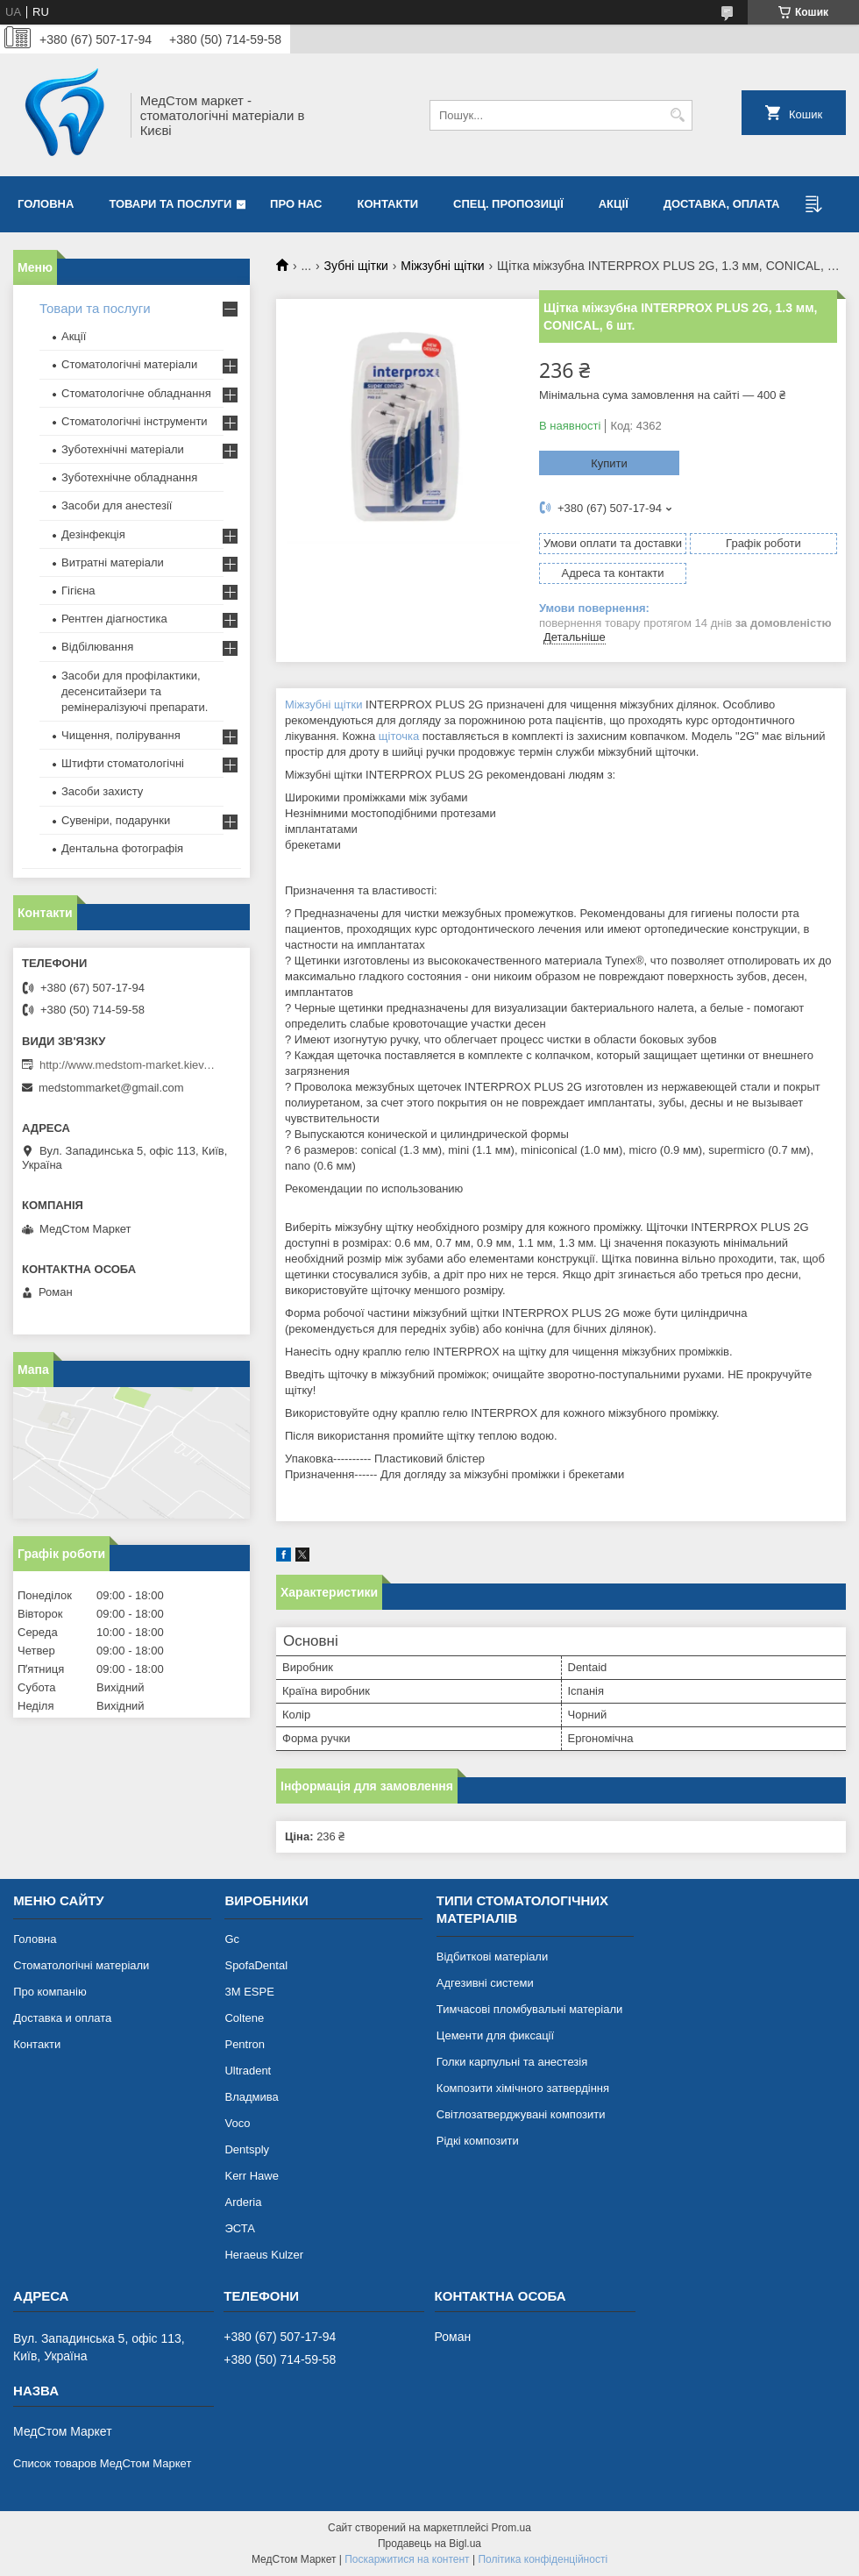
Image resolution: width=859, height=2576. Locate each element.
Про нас (296, 203)
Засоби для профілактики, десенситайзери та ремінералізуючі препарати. (134, 691)
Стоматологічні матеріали (129, 364)
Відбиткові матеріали (492, 1956)
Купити (609, 463)
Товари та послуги (170, 203)
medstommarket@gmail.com (111, 1087)
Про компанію (50, 1991)
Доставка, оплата (722, 203)
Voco (237, 2123)
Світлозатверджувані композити (521, 2114)
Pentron (244, 2044)
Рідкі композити (478, 2140)
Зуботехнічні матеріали (122, 449)
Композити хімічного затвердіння (523, 2088)
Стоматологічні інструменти (134, 421)
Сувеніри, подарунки (115, 820)
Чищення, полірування (121, 735)
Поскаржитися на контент (406, 2559)
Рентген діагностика (114, 618)
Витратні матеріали (112, 562)
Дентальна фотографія (122, 848)
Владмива (251, 2096)
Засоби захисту (102, 791)
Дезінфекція (93, 534)
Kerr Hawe (251, 2175)
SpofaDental (256, 1965)
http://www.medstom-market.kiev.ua (127, 1064)
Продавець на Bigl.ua (429, 2543)
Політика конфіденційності (542, 2559)
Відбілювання (97, 646)
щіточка (399, 736)
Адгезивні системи (485, 1982)
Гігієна (78, 590)
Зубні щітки (356, 266)
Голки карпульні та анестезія (512, 2061)
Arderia (242, 2202)
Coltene (244, 2018)
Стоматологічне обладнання (136, 393)
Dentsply (246, 2149)
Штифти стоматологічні (122, 763)
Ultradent (247, 2070)
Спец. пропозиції (508, 203)
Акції (613, 203)
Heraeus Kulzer (263, 2254)
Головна (46, 203)
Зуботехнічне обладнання (129, 477)
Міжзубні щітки (442, 266)
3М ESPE (248, 1991)
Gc (231, 1939)
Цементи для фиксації (495, 2035)
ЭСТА (239, 2228)
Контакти (388, 203)
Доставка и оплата (62, 2018)
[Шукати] (677, 115)
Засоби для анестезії (116, 505)
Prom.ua (511, 2528)
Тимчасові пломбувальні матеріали (529, 2009)
